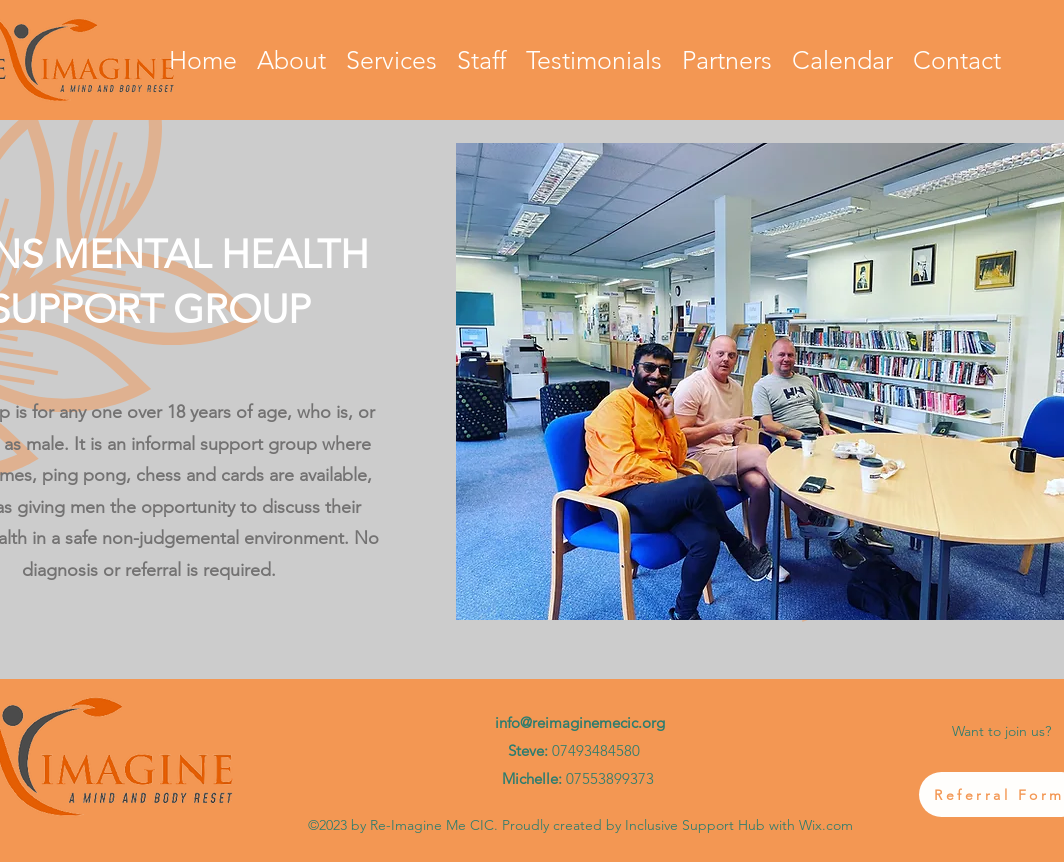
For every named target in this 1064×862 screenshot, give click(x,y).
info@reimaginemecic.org (580, 722)
